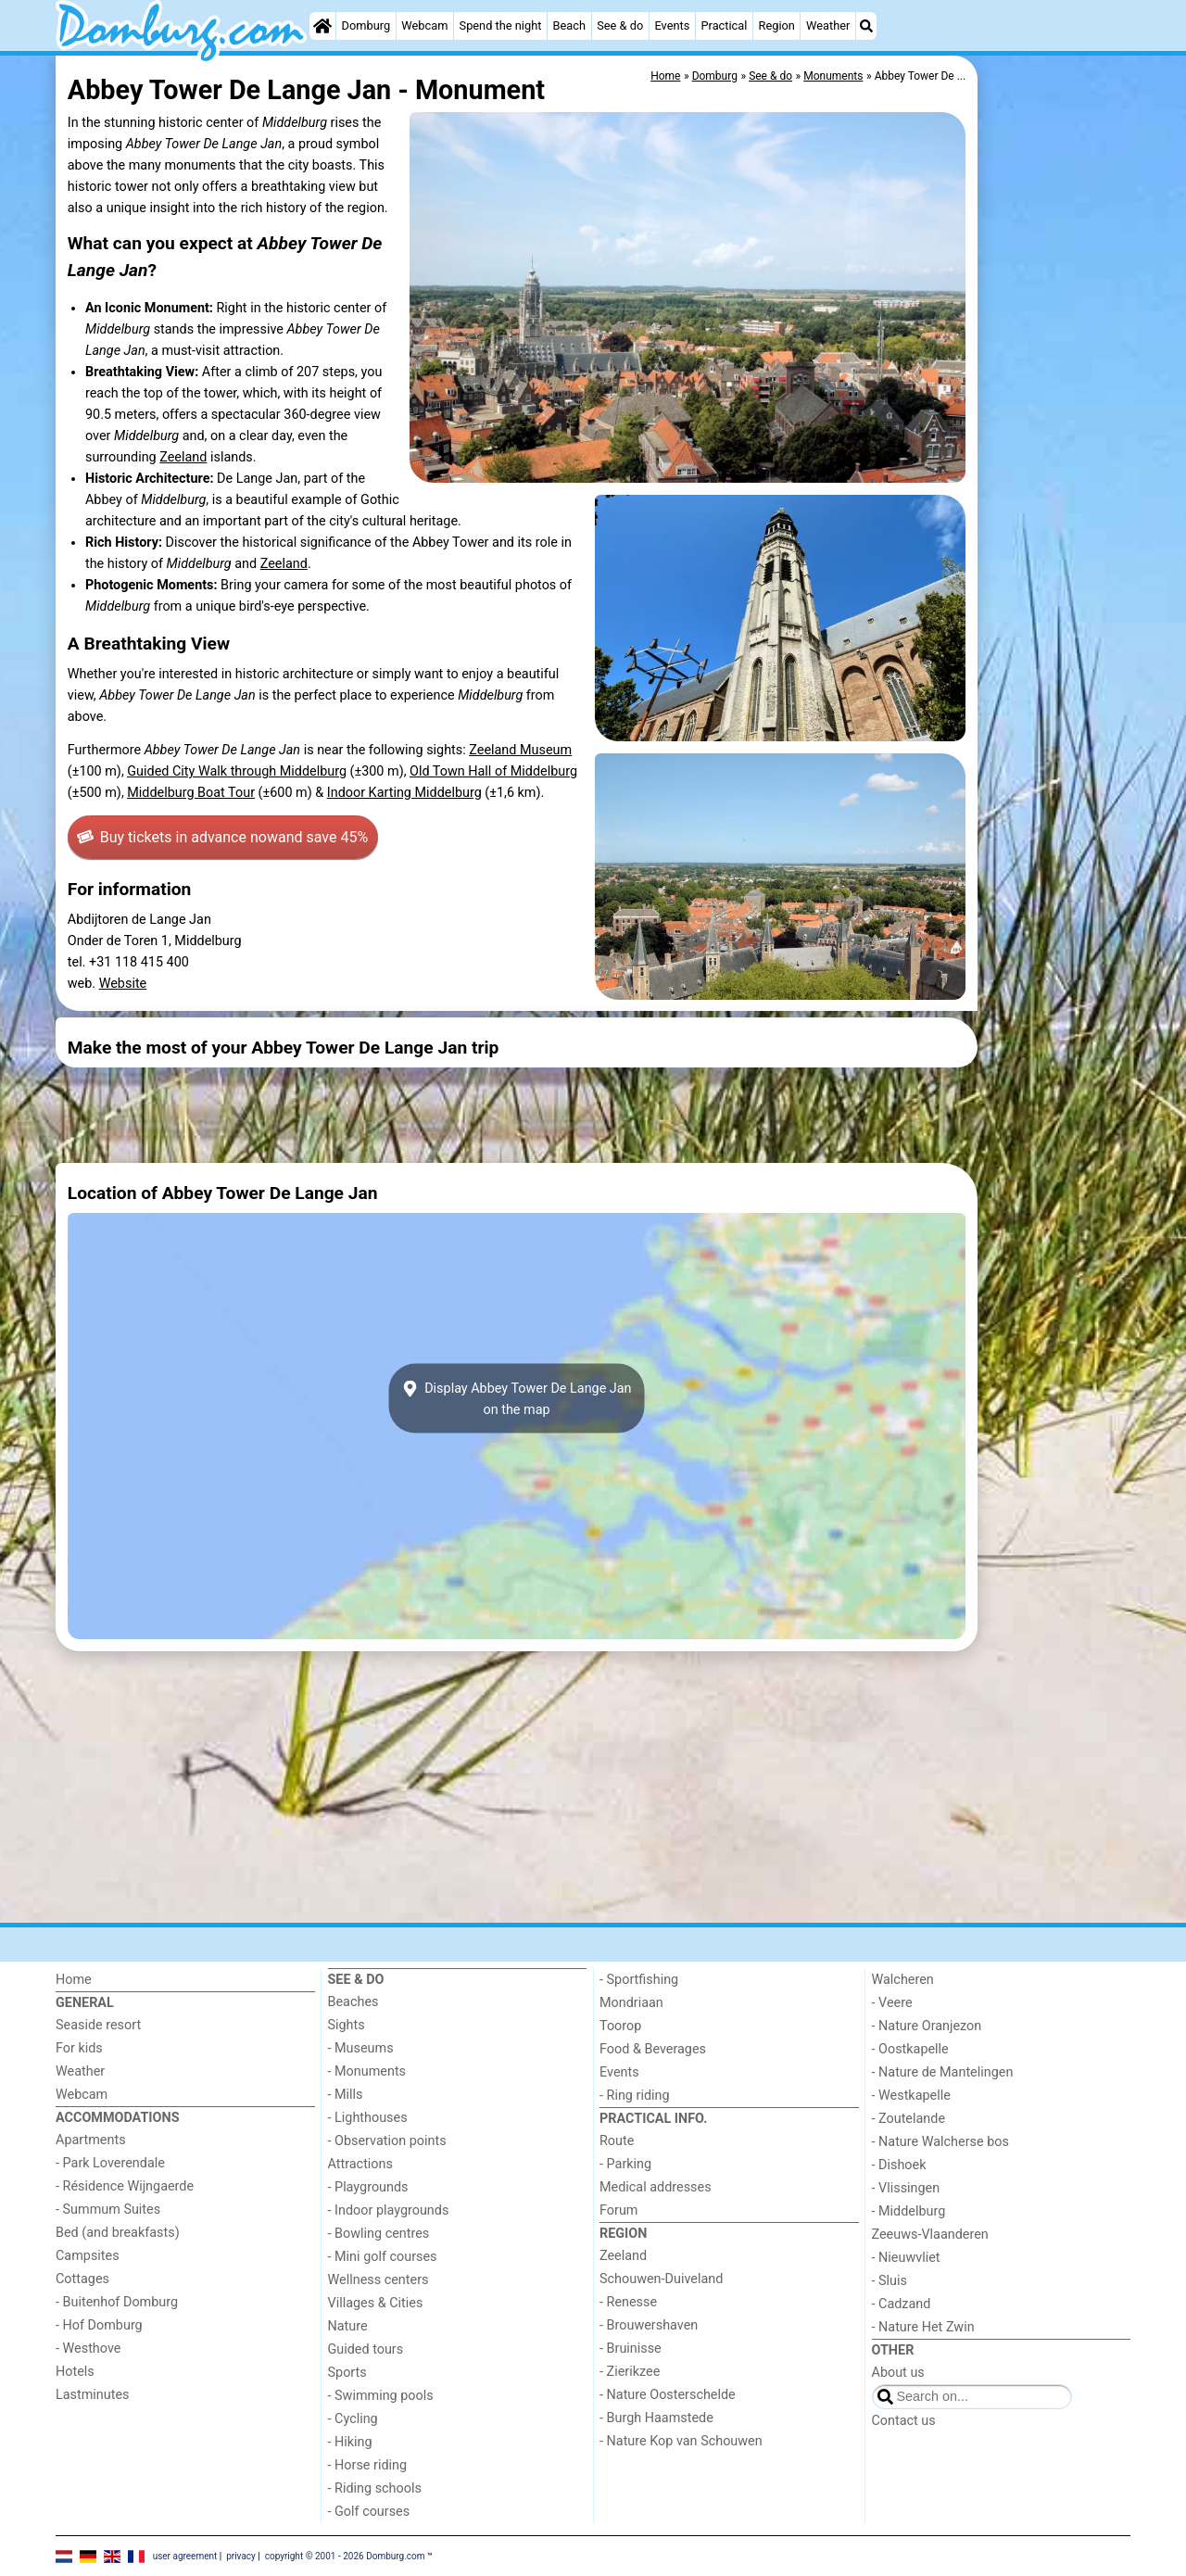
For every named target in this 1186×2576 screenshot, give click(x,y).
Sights (346, 2025)
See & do (620, 25)
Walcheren (903, 1980)
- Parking (625, 2164)
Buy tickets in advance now (222, 838)
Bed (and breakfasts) (118, 2233)
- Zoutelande (909, 2119)
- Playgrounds (368, 2187)
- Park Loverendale (110, 2163)
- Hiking (350, 2442)
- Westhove (88, 2348)
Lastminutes (92, 2395)
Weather (828, 25)
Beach (569, 25)
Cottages (82, 2279)
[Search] (866, 26)
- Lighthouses (368, 2118)
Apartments (91, 2140)
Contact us (904, 2421)
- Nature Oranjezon (927, 2026)
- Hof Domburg (99, 2325)
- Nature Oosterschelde (667, 2395)
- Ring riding (634, 2095)
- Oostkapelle (910, 2049)
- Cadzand (901, 2304)
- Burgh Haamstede (656, 2418)
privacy (241, 2555)
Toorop (620, 2026)
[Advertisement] (1056, 482)
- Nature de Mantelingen (943, 2072)
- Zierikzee (629, 2372)
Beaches (353, 2002)
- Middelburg (909, 2211)
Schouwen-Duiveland (661, 2279)
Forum (618, 2210)
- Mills (345, 2094)
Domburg (366, 25)
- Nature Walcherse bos (940, 2142)
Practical (723, 25)
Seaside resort (98, 2025)
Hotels (75, 2372)
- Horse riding (368, 2465)
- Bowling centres (379, 2233)
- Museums (361, 2048)
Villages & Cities (375, 2303)
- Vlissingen (906, 2188)
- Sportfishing (638, 1980)
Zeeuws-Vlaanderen (930, 2234)
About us (898, 2372)
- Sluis (889, 2281)
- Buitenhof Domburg (117, 2302)
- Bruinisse (630, 2348)
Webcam (424, 25)
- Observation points (387, 2141)
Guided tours (366, 2349)
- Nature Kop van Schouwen (681, 2441)
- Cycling (353, 2419)
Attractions (360, 2164)
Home (74, 1980)
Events (671, 25)
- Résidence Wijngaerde (125, 2186)
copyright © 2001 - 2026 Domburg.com (345, 2555)
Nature (348, 2326)
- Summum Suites (108, 2209)
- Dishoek (899, 2165)
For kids (79, 2048)
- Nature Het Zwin (923, 2327)
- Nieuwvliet (906, 2258)
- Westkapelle (911, 2095)
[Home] (322, 26)
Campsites (88, 2256)
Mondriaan (631, 2003)
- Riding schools (375, 2488)
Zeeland (183, 457)
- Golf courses (369, 2511)
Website (123, 983)
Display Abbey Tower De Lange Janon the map (516, 1398)
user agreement (185, 2555)
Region (777, 25)
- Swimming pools (381, 2396)
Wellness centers (378, 2280)
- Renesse (628, 2302)
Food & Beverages (652, 2049)
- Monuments (367, 2071)
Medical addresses (655, 2187)
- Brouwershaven (648, 2325)
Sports (347, 2372)
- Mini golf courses (382, 2257)
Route (616, 2141)
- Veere (892, 2003)
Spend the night (501, 25)
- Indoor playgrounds (388, 2210)
